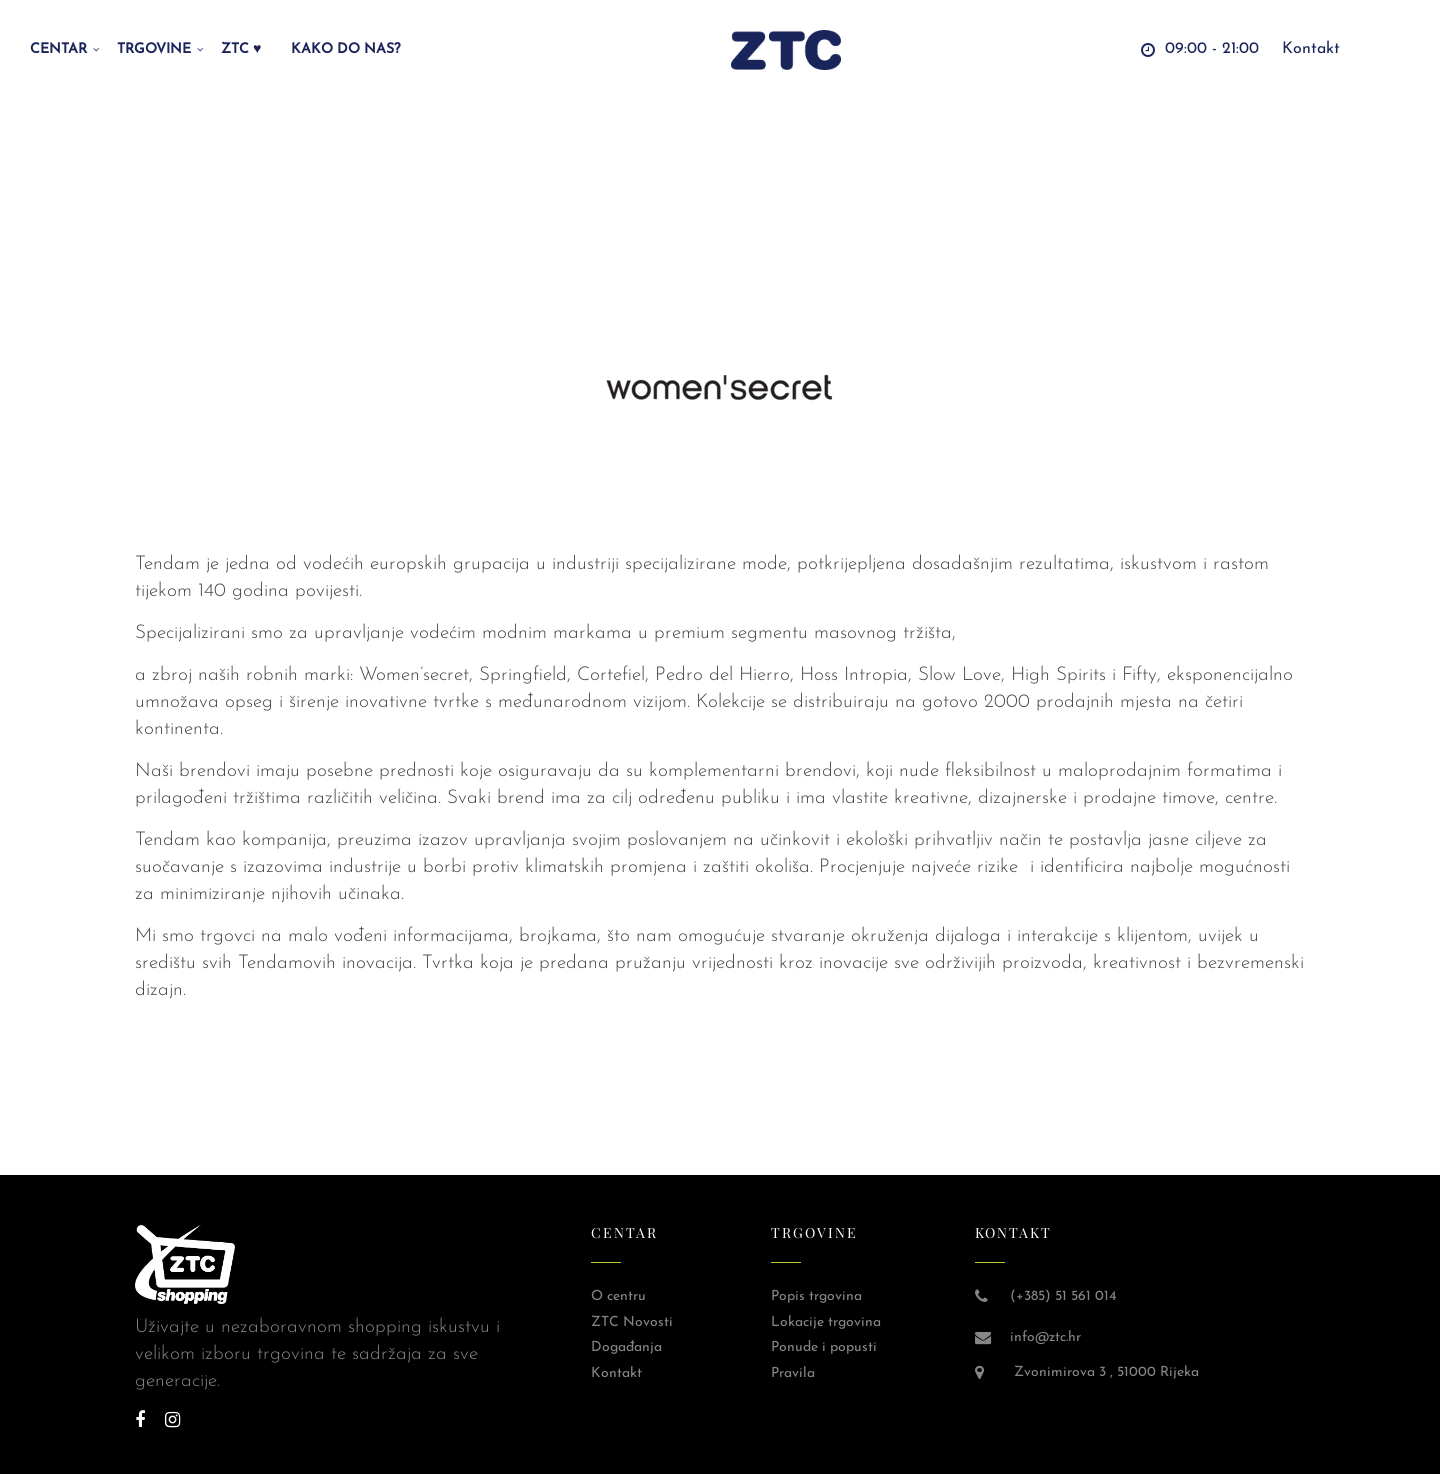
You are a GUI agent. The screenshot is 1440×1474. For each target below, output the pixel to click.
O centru (618, 1296)
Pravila (793, 1373)
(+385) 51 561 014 (1063, 1296)
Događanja (626, 1347)
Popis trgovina (816, 1296)
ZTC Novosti (632, 1322)
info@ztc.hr (1045, 1337)
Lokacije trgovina (826, 1322)
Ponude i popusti (824, 1347)
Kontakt (616, 1373)
